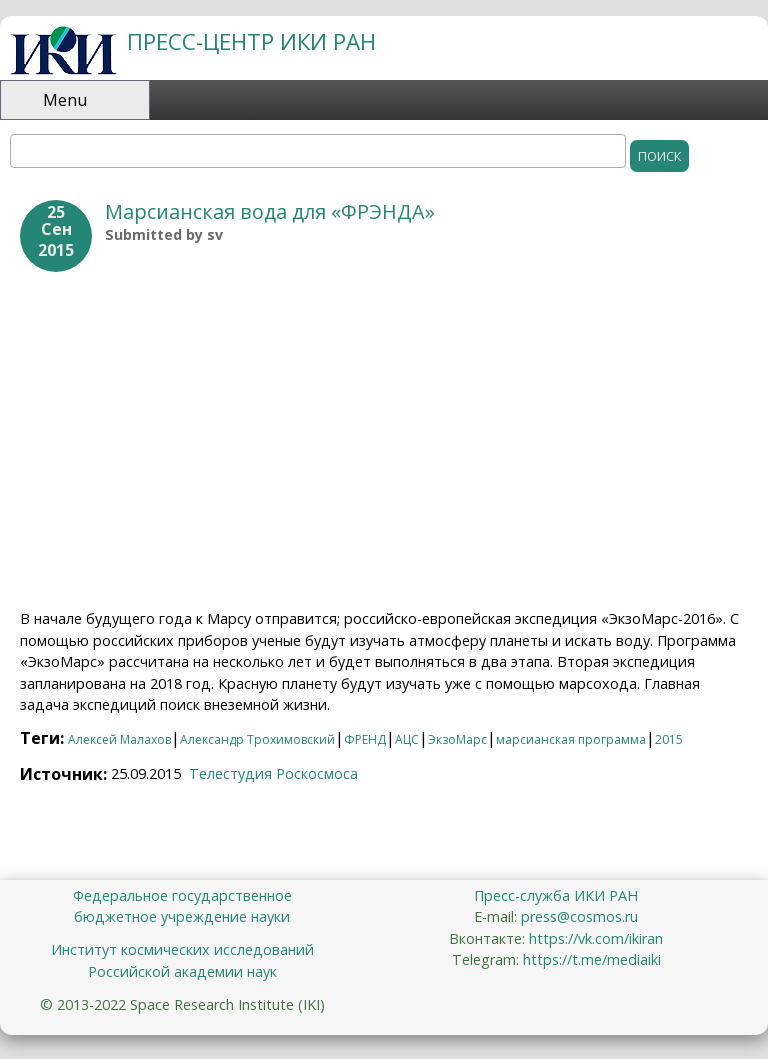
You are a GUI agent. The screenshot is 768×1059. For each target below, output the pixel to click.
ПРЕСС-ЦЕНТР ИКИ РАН (251, 41)
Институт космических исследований (182, 949)
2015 (669, 739)
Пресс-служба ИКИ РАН (556, 895)
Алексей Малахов (119, 739)
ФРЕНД (365, 739)
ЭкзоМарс (457, 739)
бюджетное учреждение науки (182, 916)
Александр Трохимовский (257, 739)
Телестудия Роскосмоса (273, 773)
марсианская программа (571, 739)
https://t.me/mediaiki (592, 959)
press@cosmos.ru (579, 916)
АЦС (407, 739)
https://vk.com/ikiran (596, 938)
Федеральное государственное (182, 895)
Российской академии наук (182, 971)
